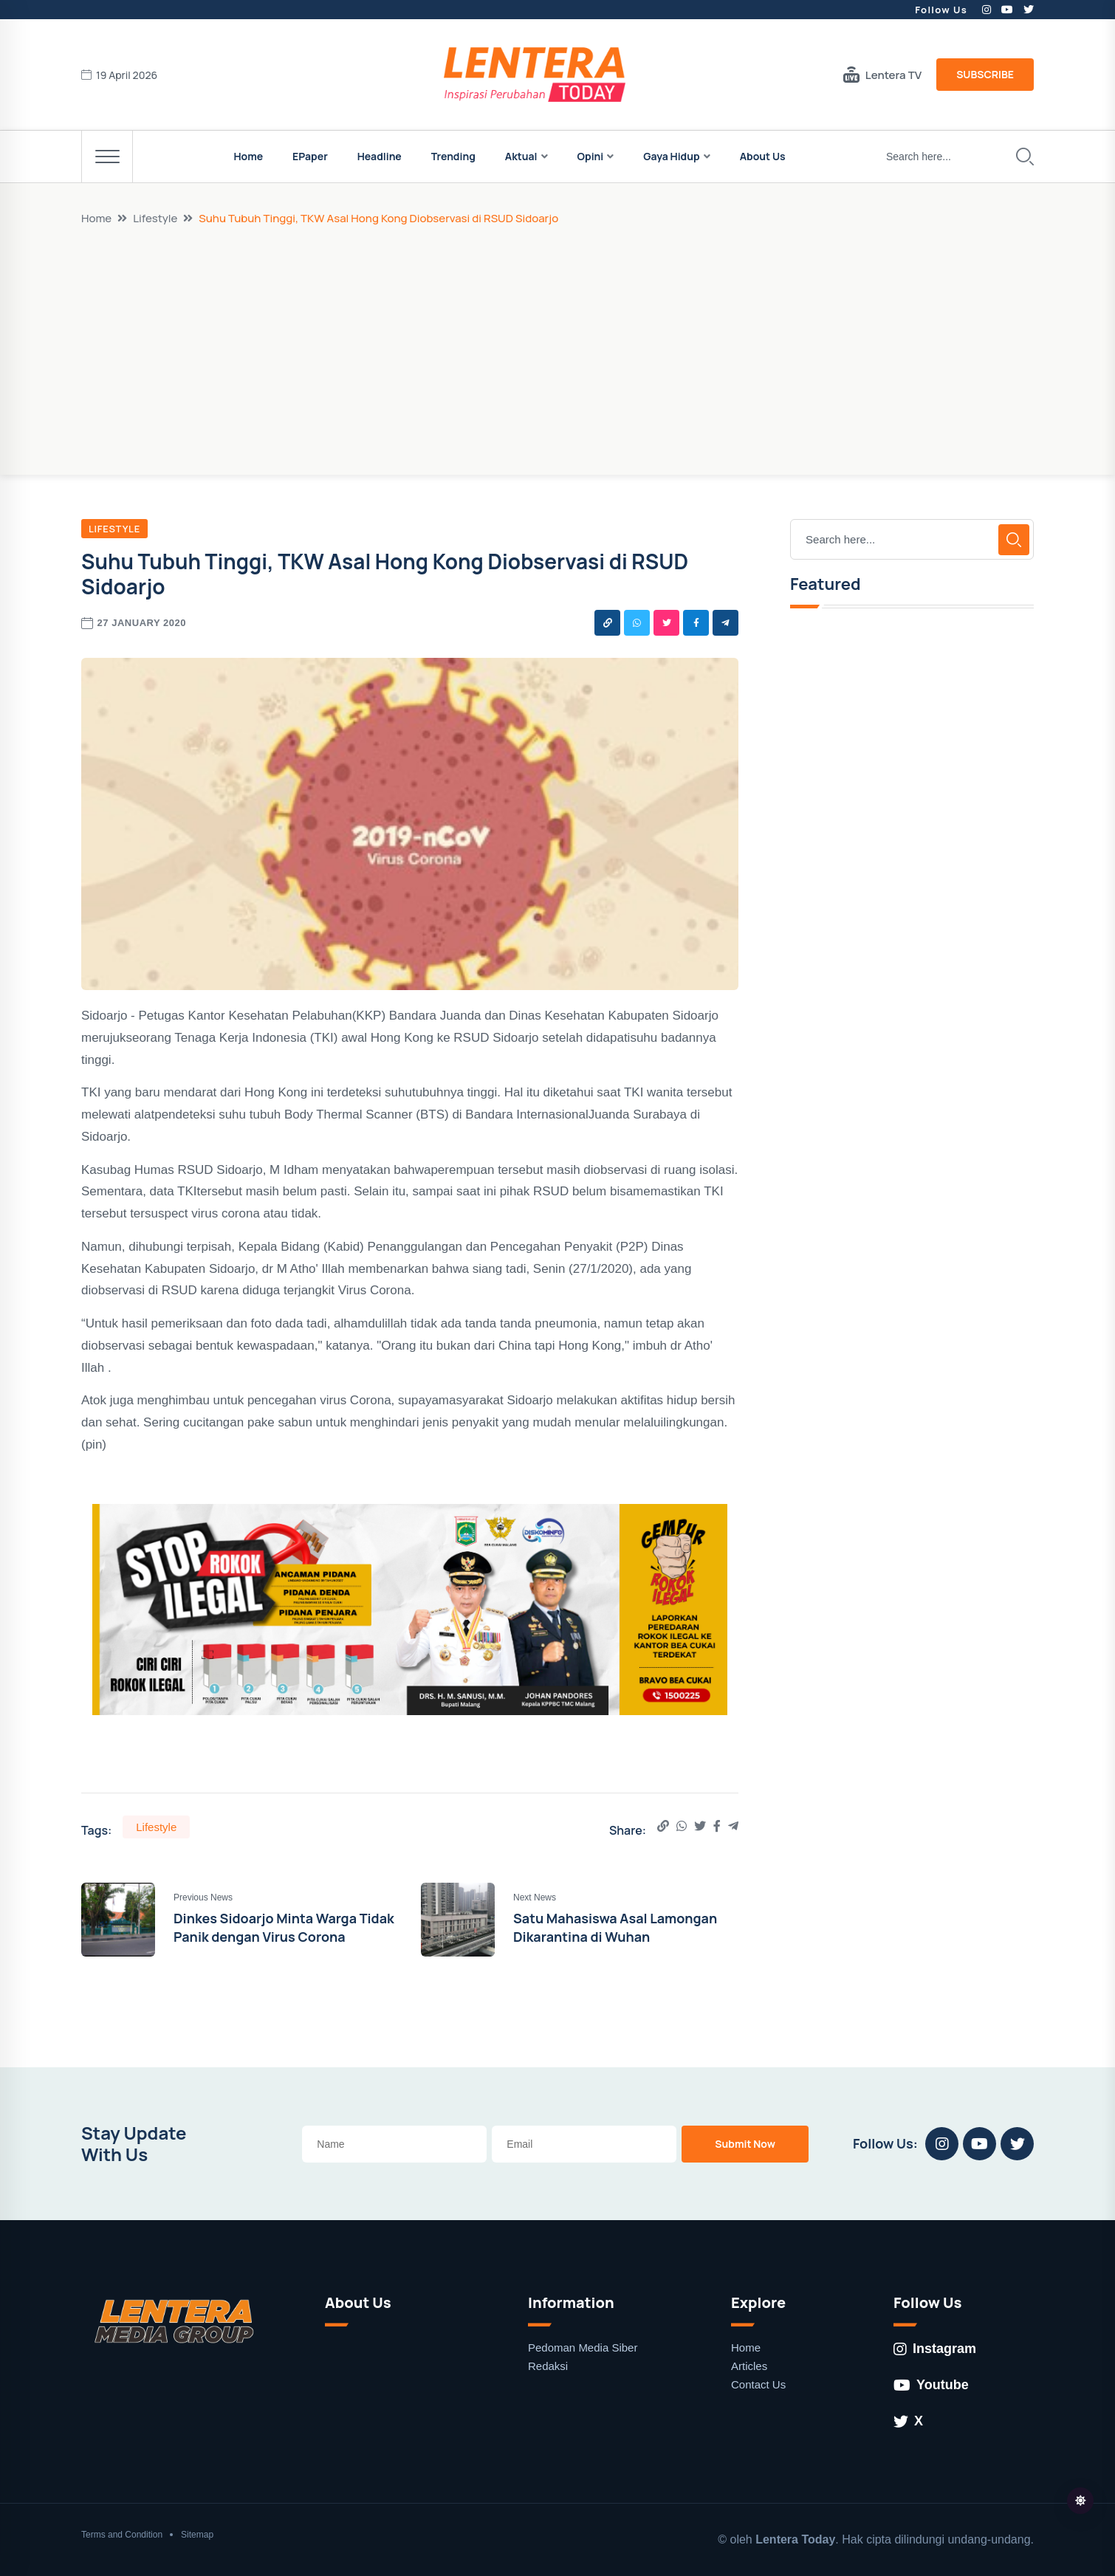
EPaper (310, 156)
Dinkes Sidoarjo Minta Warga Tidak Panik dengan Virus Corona (284, 1927)
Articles (749, 2366)
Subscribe (985, 74)
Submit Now (745, 2144)
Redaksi (548, 2366)
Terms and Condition (121, 2534)
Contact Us (758, 2384)
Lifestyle (155, 218)
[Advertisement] (557, 336)
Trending (453, 156)
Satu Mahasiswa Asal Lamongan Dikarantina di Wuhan (615, 1927)
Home (248, 156)
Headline (379, 156)
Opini (590, 156)
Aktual (521, 156)
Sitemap (197, 2534)
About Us (763, 156)
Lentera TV (882, 74)
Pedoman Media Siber (582, 2347)
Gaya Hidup (671, 156)
